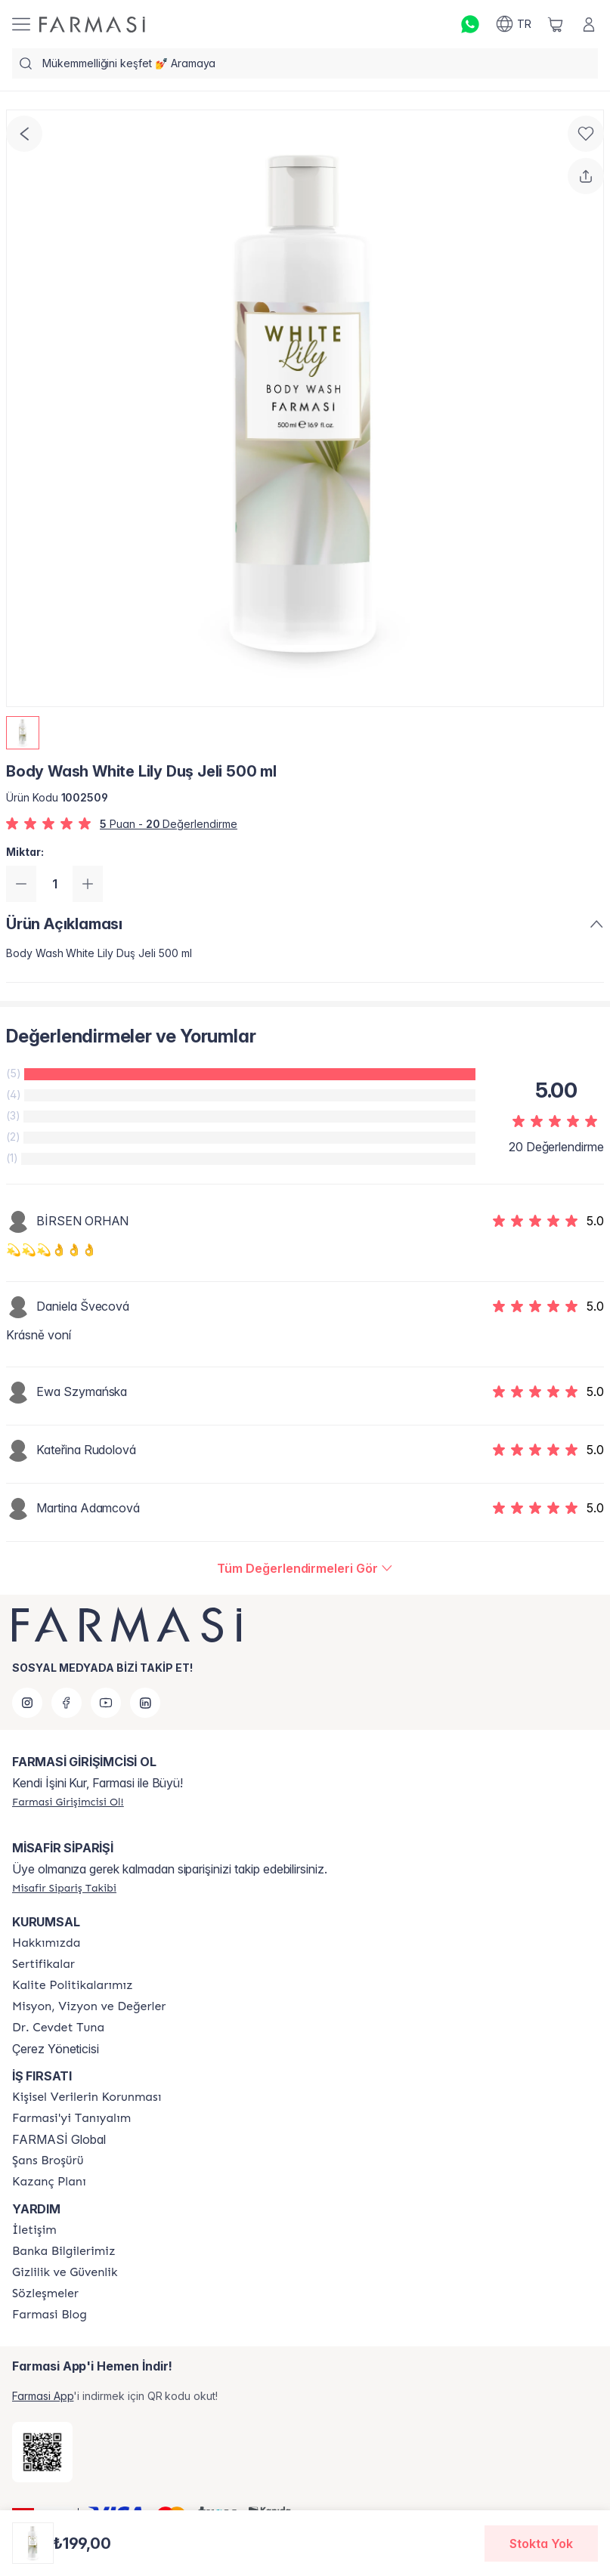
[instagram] (27, 1703)
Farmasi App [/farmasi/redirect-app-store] (42, 2395)
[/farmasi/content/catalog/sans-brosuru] (47, 2160)
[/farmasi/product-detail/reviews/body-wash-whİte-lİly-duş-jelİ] (305, 1568)
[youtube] (106, 1703)
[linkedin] (145, 1703)
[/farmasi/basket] (556, 24)
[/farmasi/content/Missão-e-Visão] (89, 2006)
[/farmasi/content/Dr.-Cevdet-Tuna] (58, 2027)
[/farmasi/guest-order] (64, 1887)
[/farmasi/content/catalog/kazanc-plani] (49, 2181)
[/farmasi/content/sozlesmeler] (45, 2293)
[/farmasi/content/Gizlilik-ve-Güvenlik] (64, 2272)
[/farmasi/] (92, 24)
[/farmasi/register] (68, 1801)
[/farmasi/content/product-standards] (43, 1964)
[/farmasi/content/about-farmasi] (71, 2118)
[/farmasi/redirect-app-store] (42, 2452)
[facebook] (66, 1703)
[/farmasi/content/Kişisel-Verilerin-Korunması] (86, 2097)
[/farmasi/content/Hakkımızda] (46, 1943)
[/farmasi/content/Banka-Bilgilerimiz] (63, 2251)
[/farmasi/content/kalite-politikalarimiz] (72, 1985)
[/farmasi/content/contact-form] (34, 2230)
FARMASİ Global (59, 2139)
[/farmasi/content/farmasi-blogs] (49, 2314)
